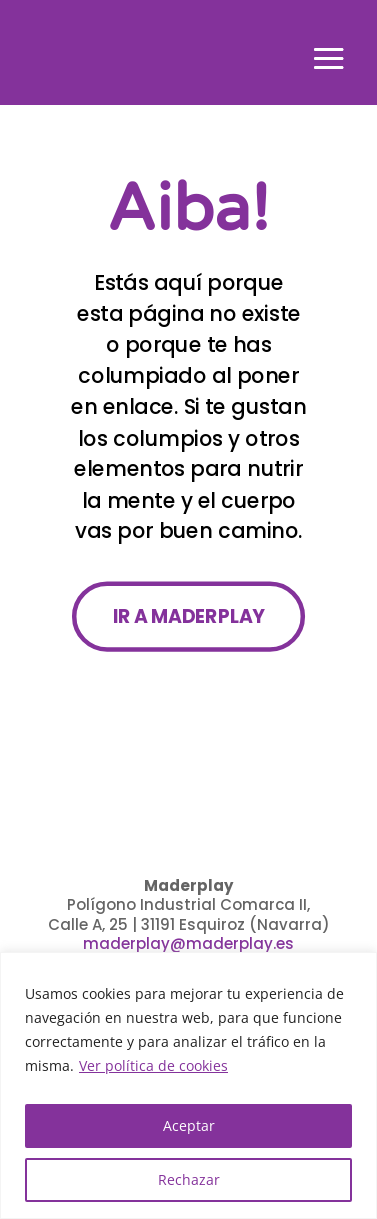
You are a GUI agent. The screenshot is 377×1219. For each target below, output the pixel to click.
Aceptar (189, 1125)
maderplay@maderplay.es (188, 943)
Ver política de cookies (153, 1065)
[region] (188, 1085)
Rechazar (189, 1179)
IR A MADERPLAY (188, 616)
